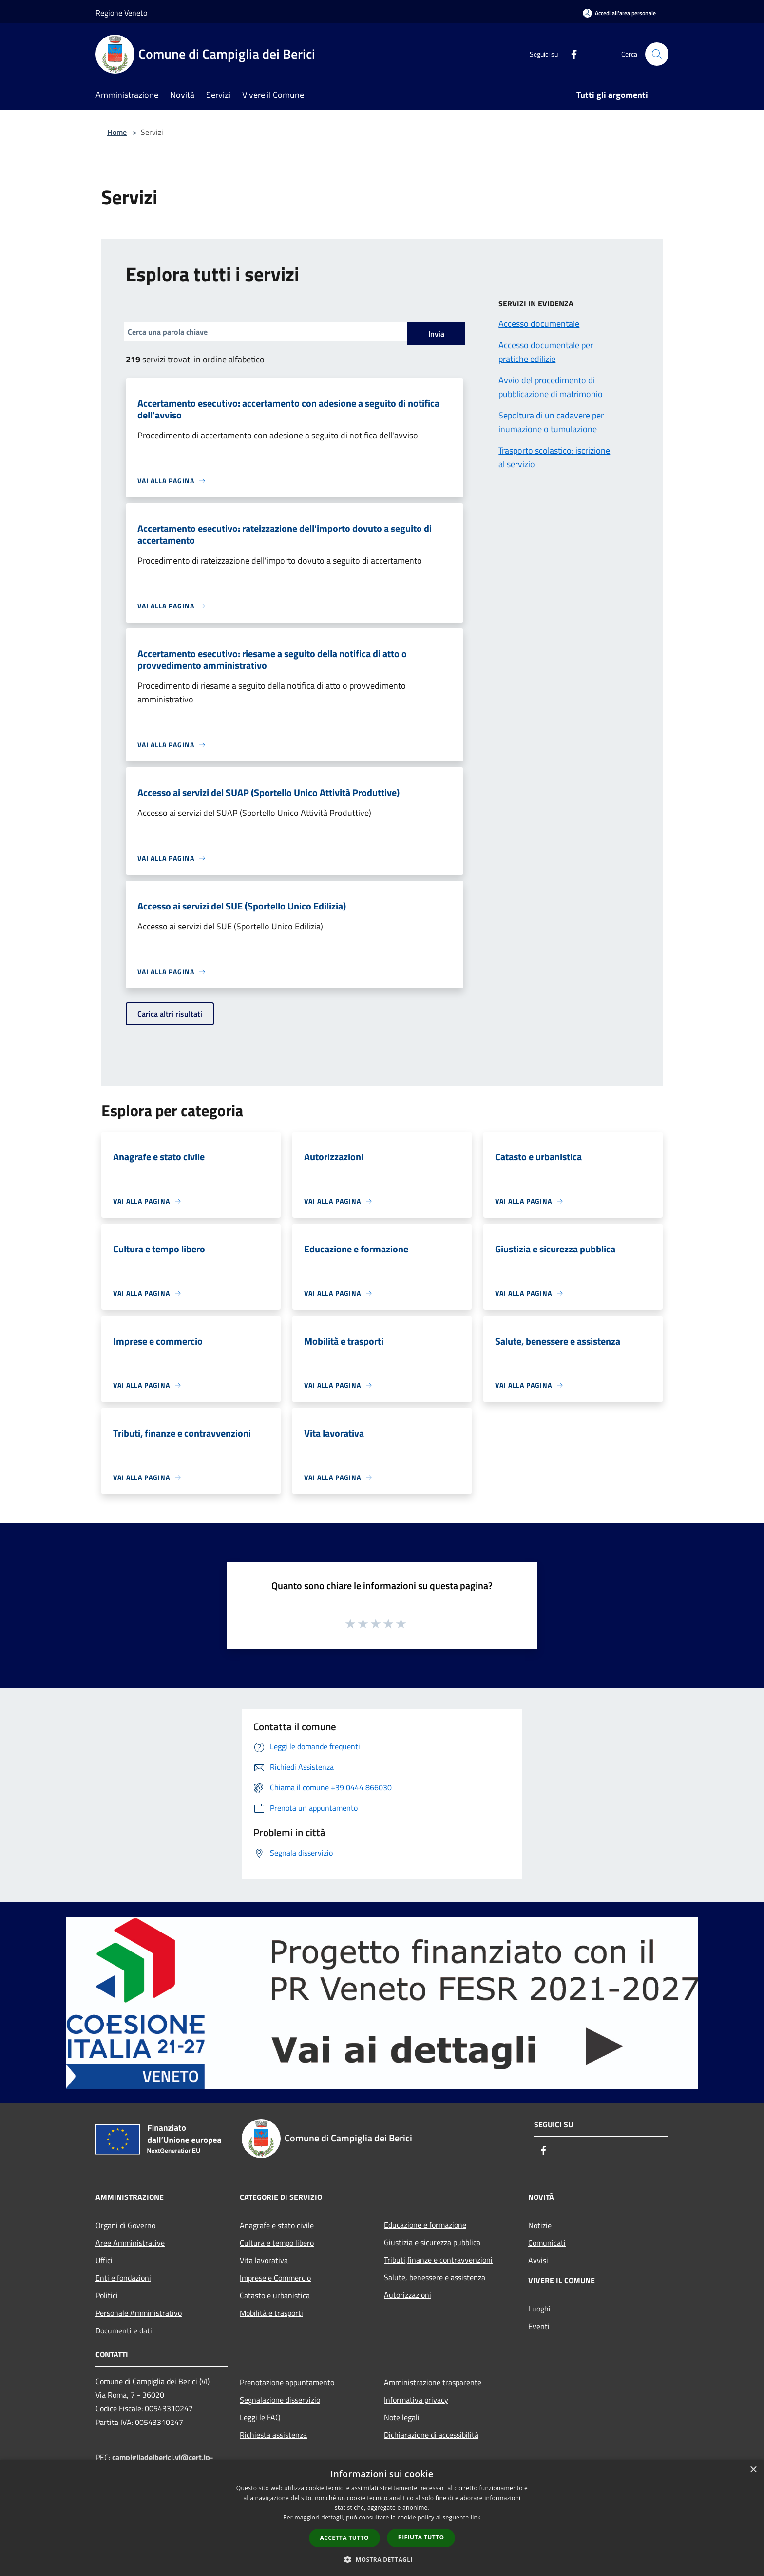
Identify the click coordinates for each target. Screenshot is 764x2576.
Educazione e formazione (425, 2225)
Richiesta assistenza (273, 2435)
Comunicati (547, 2243)
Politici (107, 2295)
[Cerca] (656, 54)
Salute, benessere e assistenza (434, 2277)
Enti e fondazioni (123, 2278)
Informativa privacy (416, 2400)
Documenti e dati (124, 2330)
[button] (382, 2559)
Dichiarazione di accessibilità (431, 2435)
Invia (436, 334)
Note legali (402, 2417)
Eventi (539, 2326)
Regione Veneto (121, 13)
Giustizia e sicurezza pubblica (432, 2242)
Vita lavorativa (264, 2260)
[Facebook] (570, 53)
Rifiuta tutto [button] (421, 2537)
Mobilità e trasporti (271, 2313)
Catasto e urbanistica (275, 2295)
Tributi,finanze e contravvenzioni (438, 2260)
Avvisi (538, 2260)
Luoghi (539, 2308)
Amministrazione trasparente (432, 2382)
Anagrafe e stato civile (277, 2225)
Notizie (540, 2225)
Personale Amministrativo (139, 2313)
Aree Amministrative (130, 2243)
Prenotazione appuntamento (287, 2382)
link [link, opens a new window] (476, 2517)
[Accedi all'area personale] (619, 12)
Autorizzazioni (407, 2295)
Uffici (104, 2260)
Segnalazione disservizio (280, 2400)
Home (117, 132)
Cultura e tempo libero (277, 2243)
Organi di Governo (125, 2225)
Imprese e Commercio (275, 2278)
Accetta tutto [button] (344, 2538)
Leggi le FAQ (260, 2417)
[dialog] (382, 2518)
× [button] (753, 2470)
